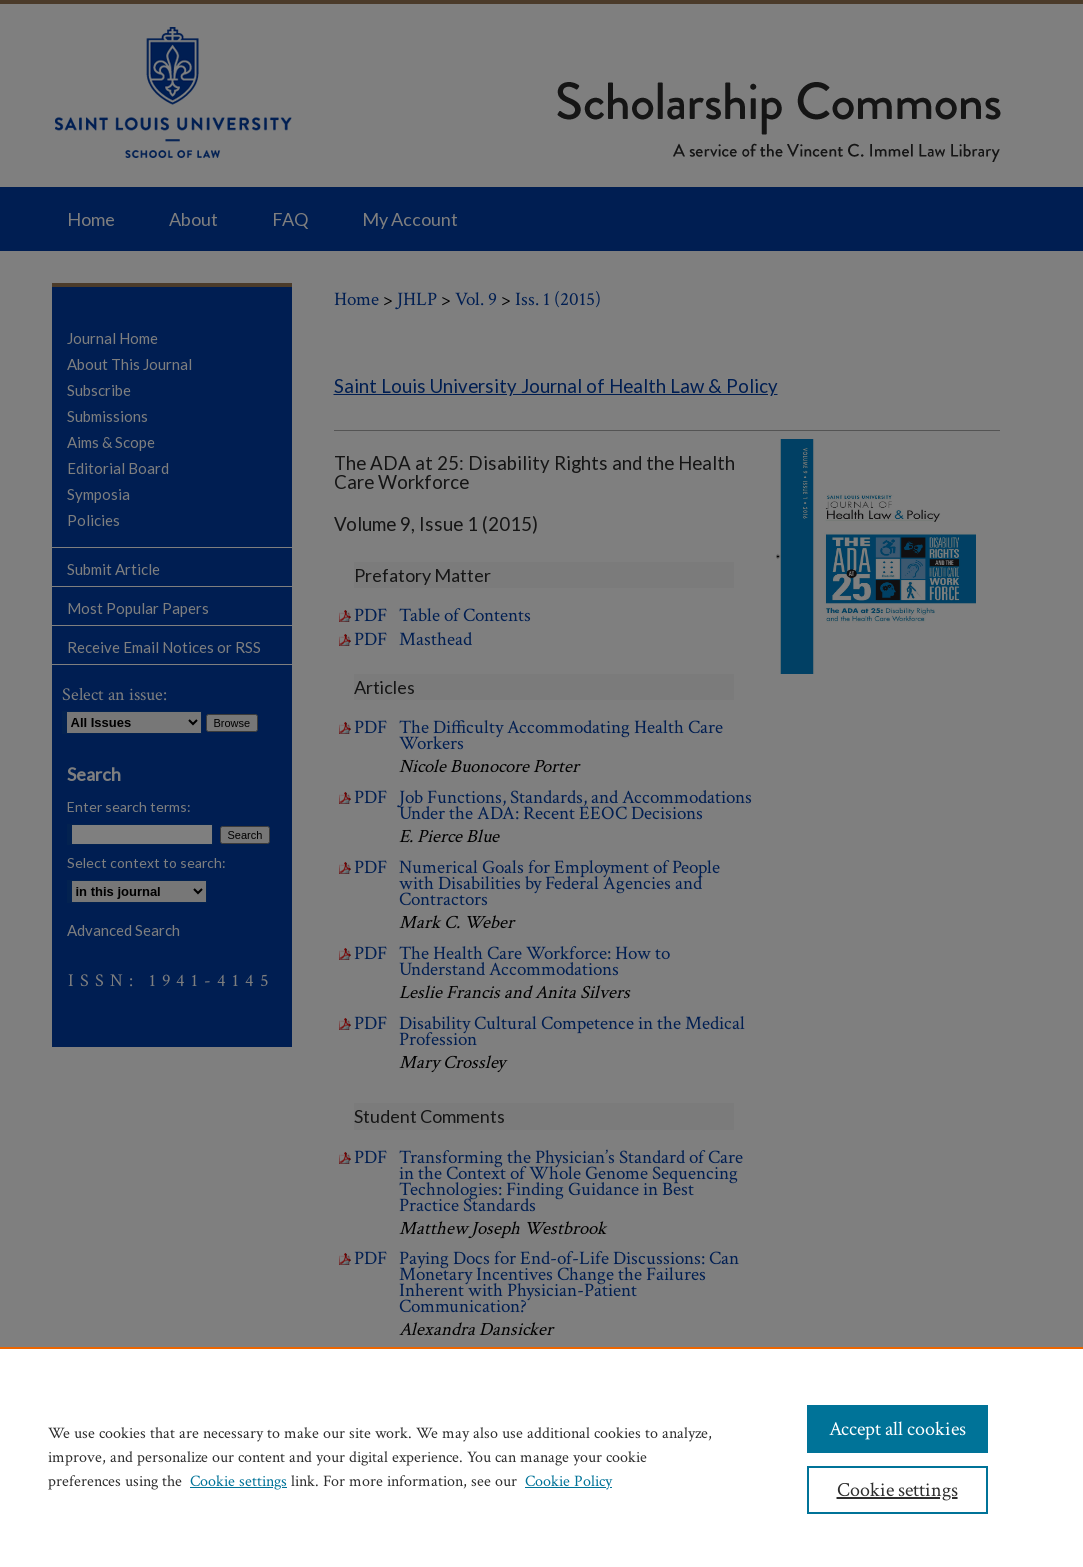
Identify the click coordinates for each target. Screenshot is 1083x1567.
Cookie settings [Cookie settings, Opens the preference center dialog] (897, 1490)
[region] (541, 1457)
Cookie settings (238, 1481)
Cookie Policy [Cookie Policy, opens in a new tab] (568, 1481)
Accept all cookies (897, 1429)
